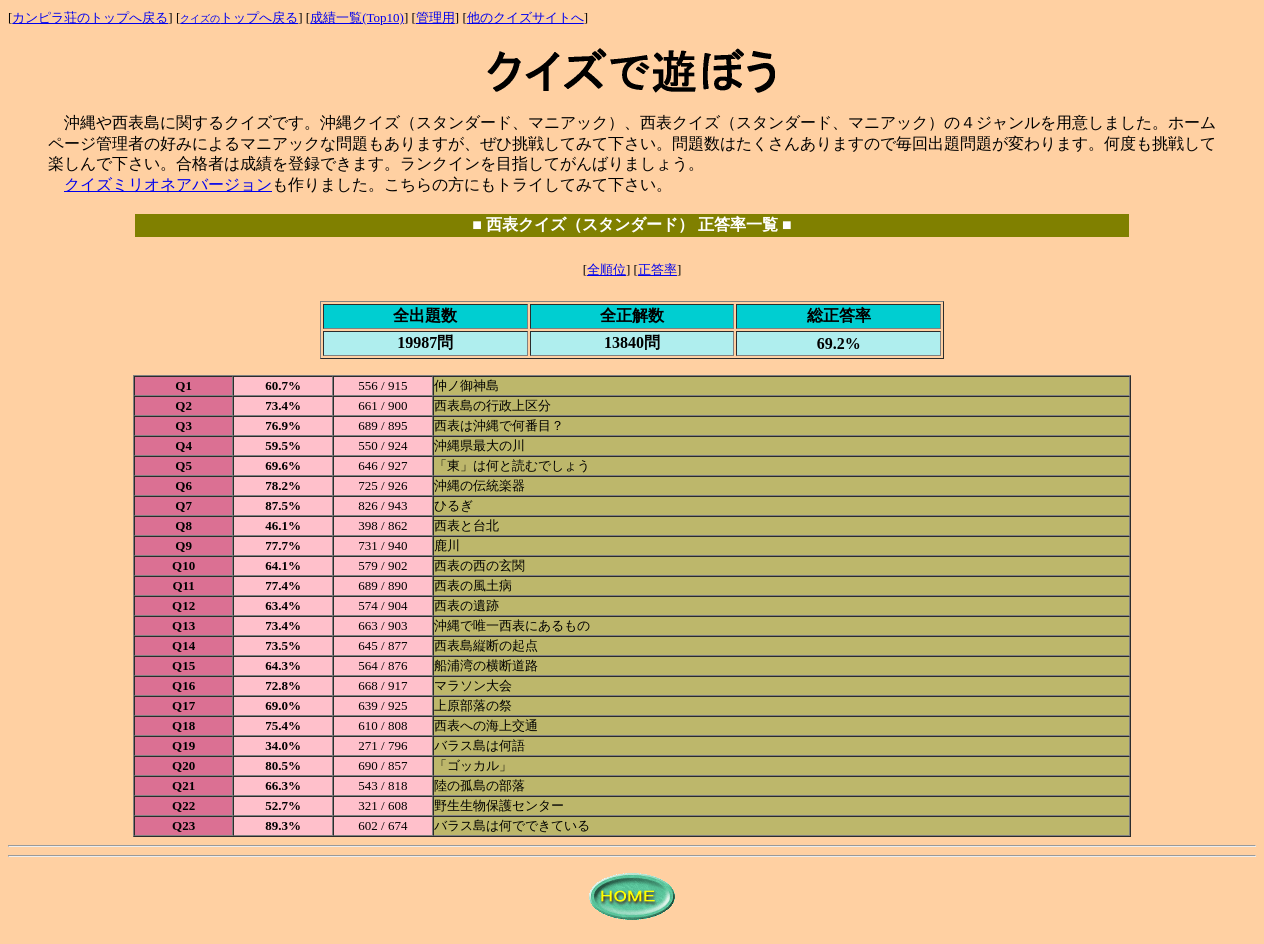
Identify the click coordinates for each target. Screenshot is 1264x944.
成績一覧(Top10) (357, 17)
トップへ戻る (239, 17)
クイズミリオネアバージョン (168, 184)
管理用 (435, 17)
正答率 (657, 269)
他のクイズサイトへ (525, 17)
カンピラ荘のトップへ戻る (90, 17)
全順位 (606, 269)
